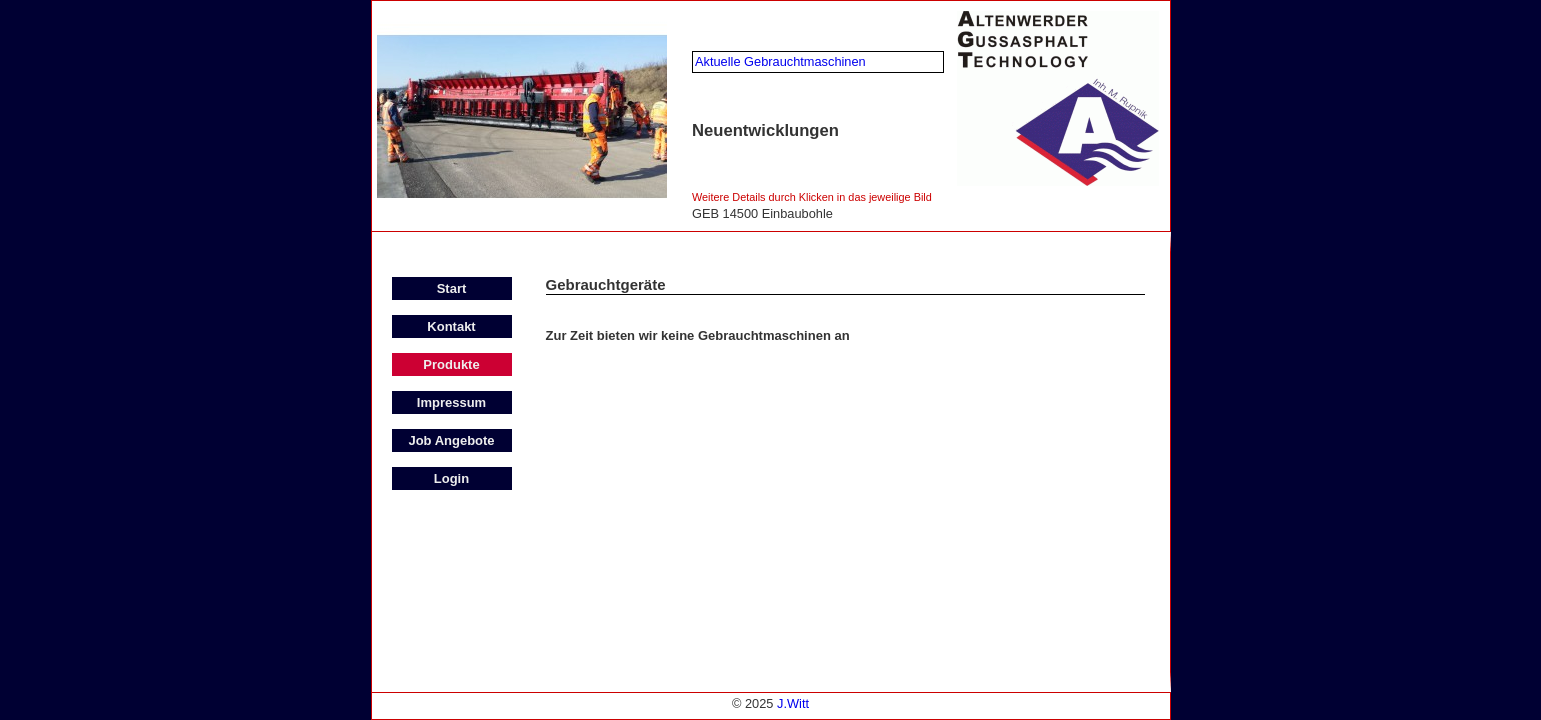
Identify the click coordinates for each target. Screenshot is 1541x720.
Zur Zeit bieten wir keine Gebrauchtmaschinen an (698, 335)
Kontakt (451, 326)
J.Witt (793, 703)
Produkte (451, 364)
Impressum (451, 402)
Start (452, 288)
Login (451, 478)
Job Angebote (451, 440)
